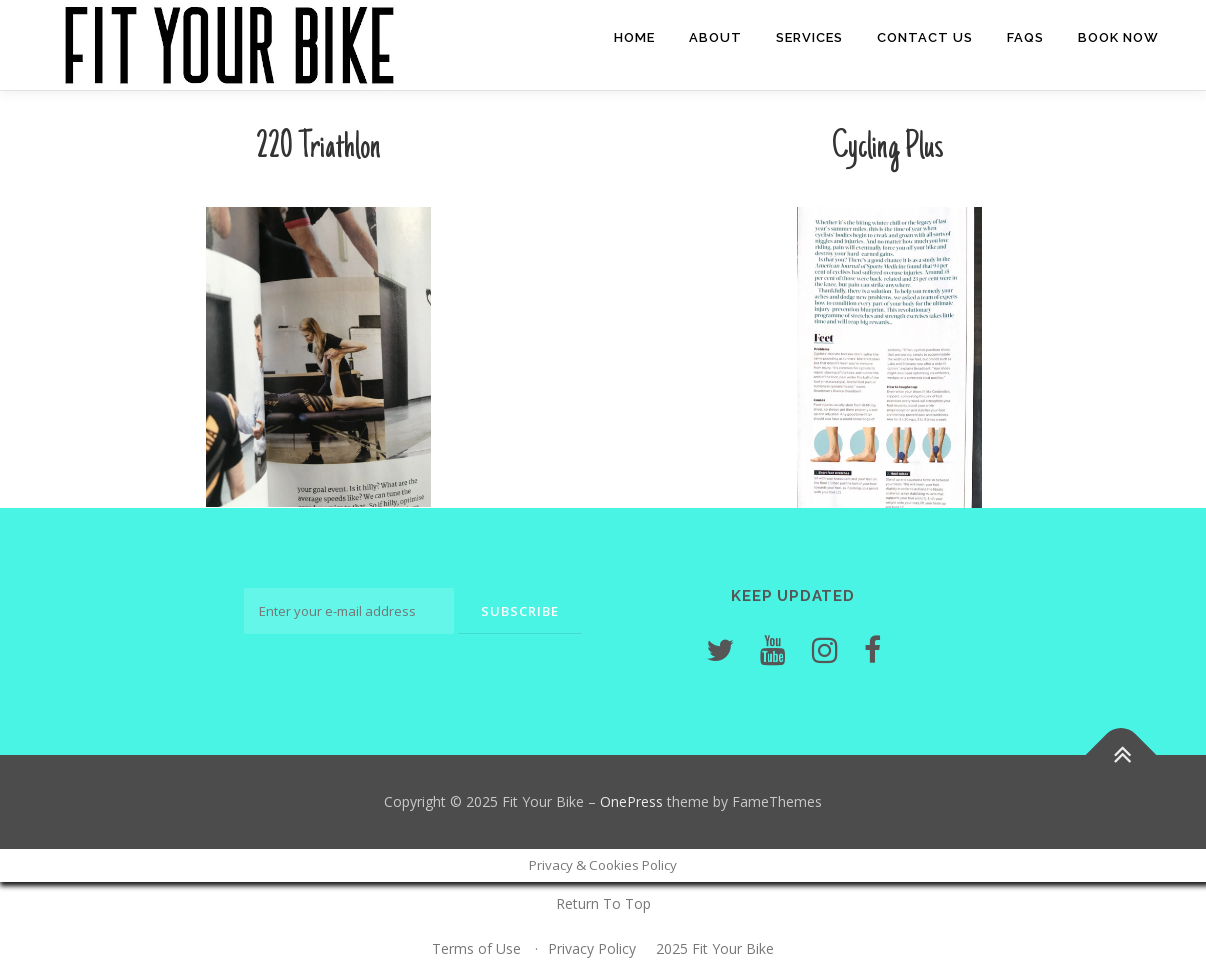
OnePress (631, 801)
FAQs (1025, 37)
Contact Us (925, 37)
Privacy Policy (592, 948)
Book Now (1118, 37)
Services (809, 37)
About (715, 37)
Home (634, 37)
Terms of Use (476, 948)
